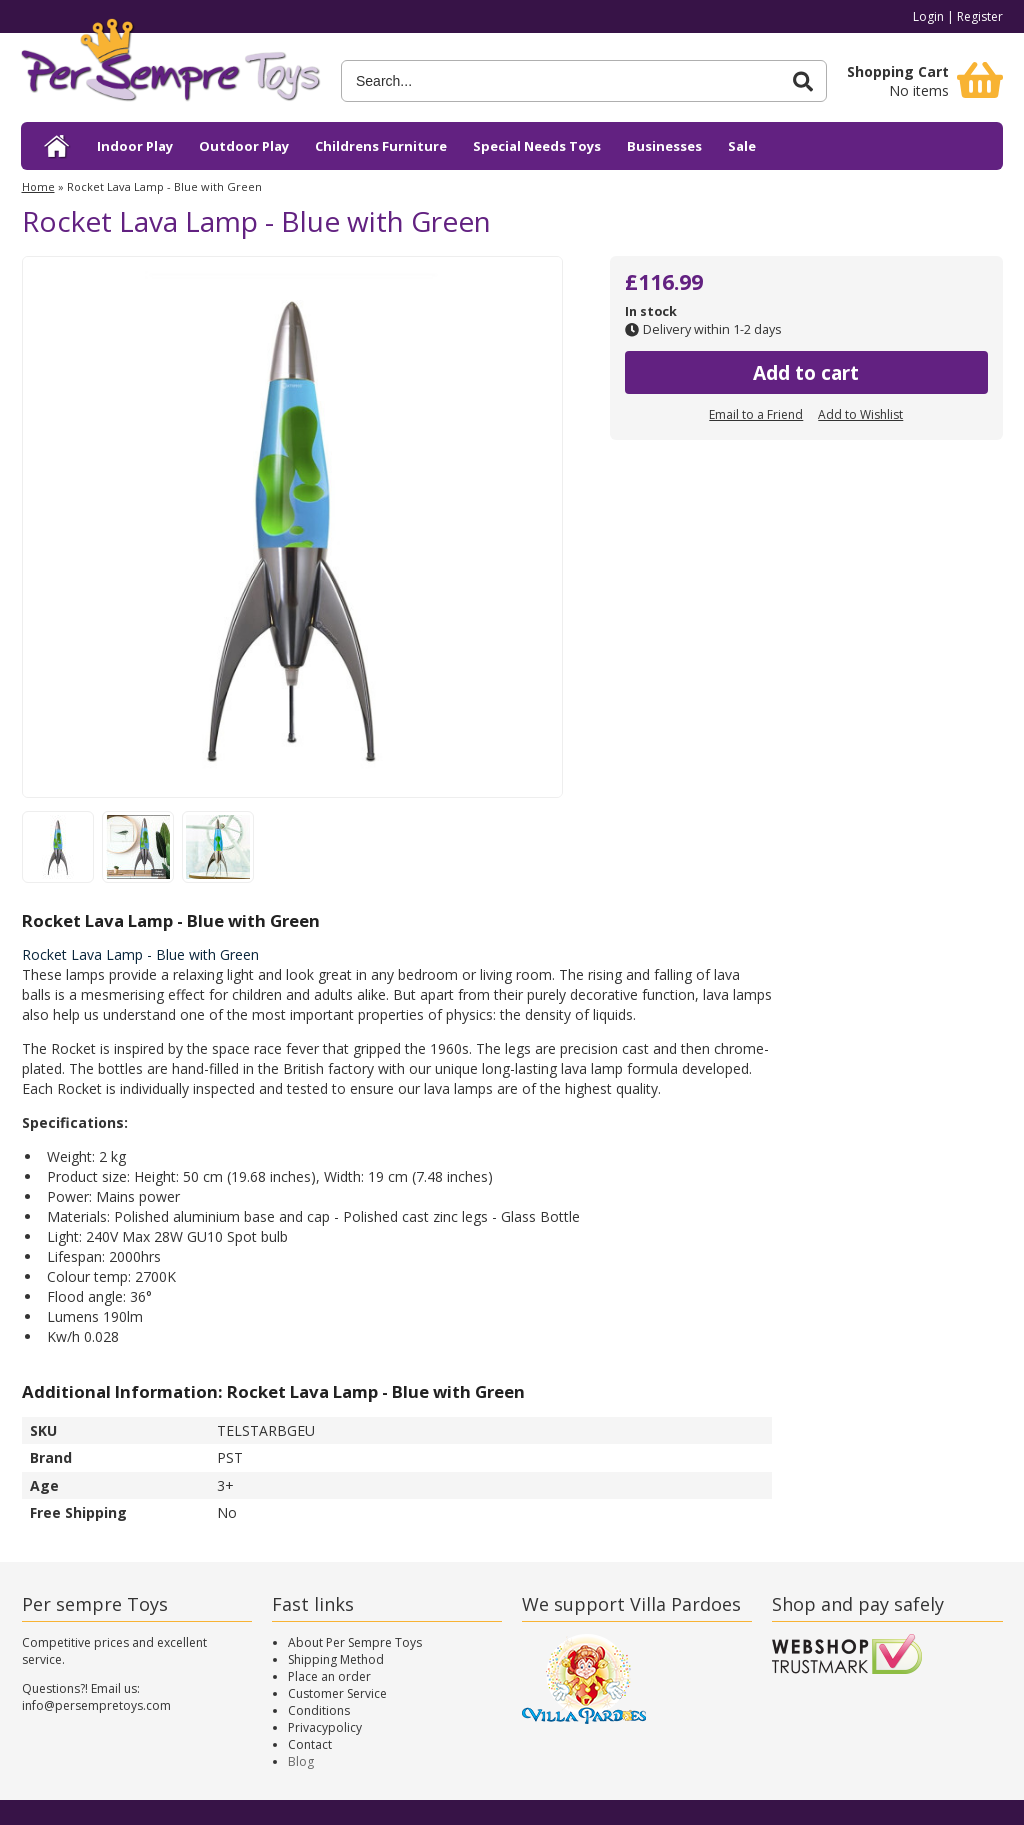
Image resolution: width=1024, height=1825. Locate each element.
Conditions (319, 1710)
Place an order (329, 1676)
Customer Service (337, 1693)
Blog (301, 1761)
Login (928, 16)
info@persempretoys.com (96, 1705)
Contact (310, 1744)
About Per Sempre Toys (355, 1642)
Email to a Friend (756, 414)
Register (980, 16)
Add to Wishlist (860, 414)
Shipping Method (336, 1659)
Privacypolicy (325, 1727)
